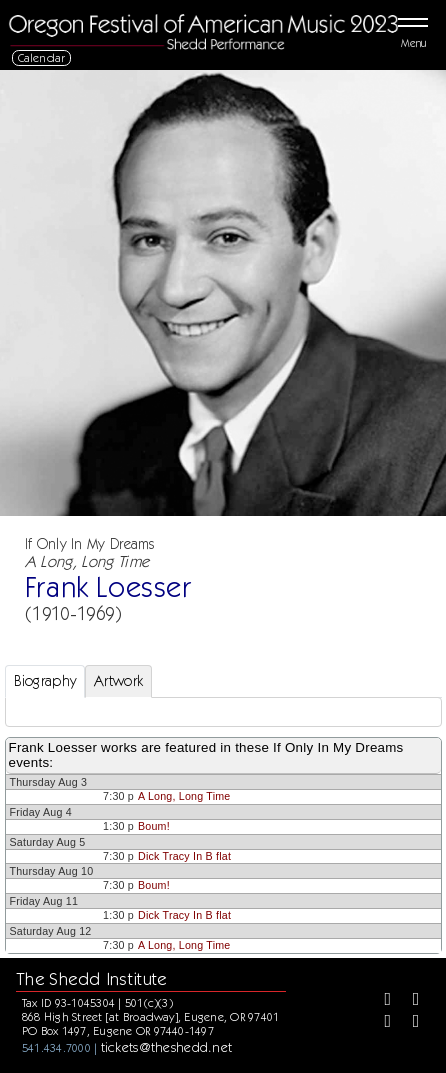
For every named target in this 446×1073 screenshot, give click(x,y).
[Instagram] (380, 1023)
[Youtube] (409, 1023)
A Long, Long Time (184, 796)
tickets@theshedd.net (167, 1047)
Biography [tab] (45, 681)
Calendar (42, 57)
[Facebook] (380, 1001)
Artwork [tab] (118, 681)
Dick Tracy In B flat (184, 856)
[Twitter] (409, 1001)
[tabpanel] (223, 712)
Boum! (154, 826)
